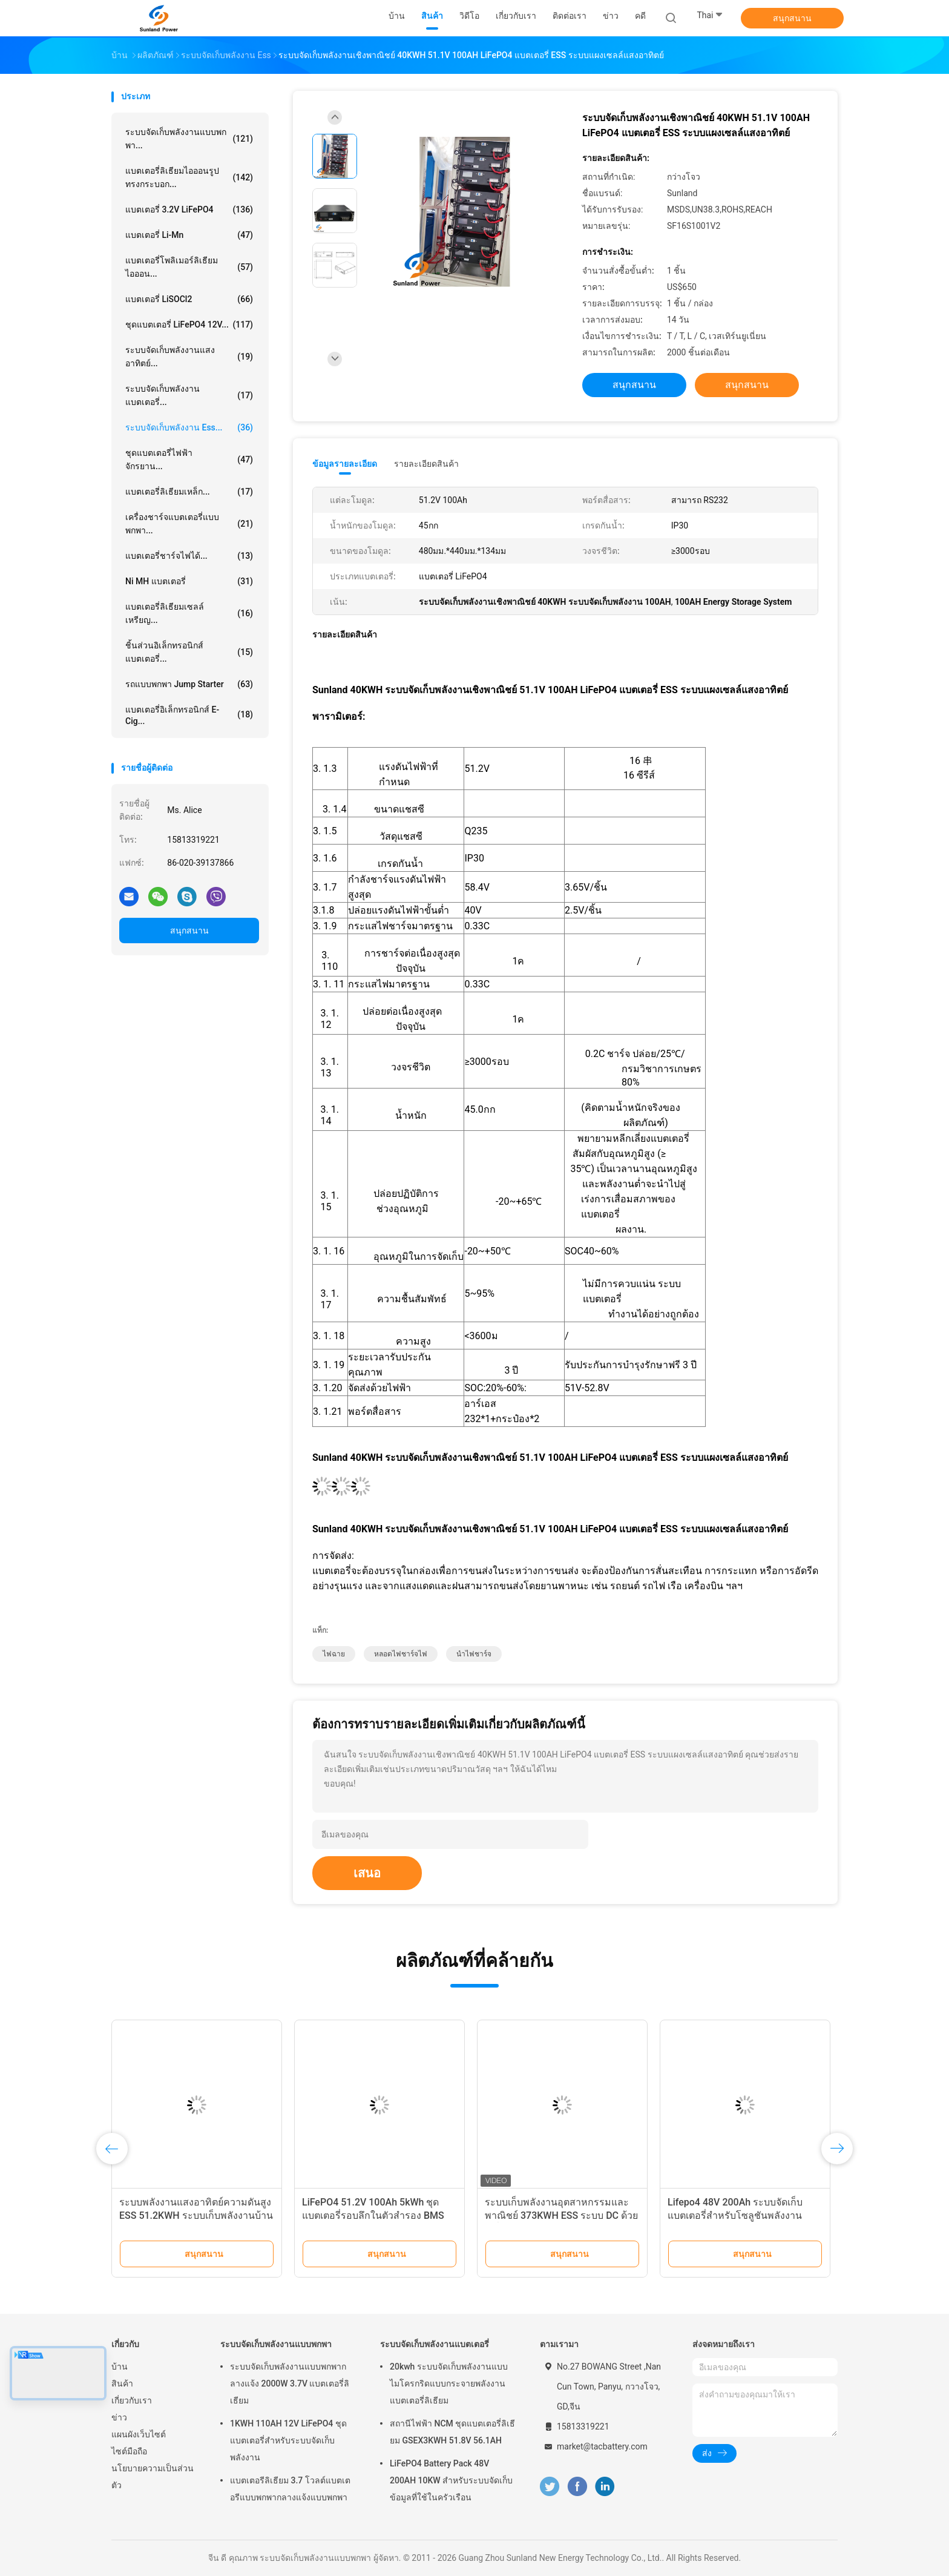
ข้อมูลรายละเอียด (344, 464)
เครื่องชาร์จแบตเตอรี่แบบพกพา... (189, 523)
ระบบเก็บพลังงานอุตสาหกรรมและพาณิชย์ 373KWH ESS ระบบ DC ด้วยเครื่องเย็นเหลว (561, 2215)
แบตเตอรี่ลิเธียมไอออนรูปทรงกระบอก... (189, 177)
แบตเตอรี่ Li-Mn (189, 235)
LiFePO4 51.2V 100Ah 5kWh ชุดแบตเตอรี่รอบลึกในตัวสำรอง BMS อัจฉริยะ (373, 2215)
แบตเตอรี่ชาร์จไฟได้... (189, 556)
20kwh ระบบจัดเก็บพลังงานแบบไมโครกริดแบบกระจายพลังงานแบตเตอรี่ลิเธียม (449, 2383)
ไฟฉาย (334, 1654)
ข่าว (119, 2417)
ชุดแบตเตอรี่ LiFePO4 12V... (189, 324)
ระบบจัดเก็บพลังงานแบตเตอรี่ (434, 2344)
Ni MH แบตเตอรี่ (189, 581)
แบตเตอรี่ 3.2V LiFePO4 (189, 209)
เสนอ (367, 1873)
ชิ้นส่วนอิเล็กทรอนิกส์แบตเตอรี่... (189, 652)
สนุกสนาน (792, 18)
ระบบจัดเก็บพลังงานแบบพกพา (276, 2344)
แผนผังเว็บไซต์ (138, 2434)
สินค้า (122, 2383)
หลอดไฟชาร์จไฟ (400, 1654)
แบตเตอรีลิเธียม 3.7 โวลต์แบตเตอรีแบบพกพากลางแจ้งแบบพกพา (290, 2489)
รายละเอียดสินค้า (426, 464)
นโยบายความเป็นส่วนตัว (152, 2476)
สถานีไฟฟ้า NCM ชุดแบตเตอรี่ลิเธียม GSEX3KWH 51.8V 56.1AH (452, 2432)
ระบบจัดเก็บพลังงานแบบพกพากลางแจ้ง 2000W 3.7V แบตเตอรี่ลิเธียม (289, 2383)
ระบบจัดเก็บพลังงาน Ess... (189, 427)
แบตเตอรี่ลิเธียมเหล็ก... (189, 492)
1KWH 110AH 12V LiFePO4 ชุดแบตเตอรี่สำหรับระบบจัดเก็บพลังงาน (288, 2440)
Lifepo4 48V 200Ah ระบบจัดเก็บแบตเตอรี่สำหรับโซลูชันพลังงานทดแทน (735, 2215)
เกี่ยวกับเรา (131, 2400)
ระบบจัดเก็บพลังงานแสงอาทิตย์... (189, 356)
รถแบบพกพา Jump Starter (189, 684)
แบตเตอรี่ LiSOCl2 (189, 299)
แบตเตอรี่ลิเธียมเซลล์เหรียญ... (189, 613)
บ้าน (119, 2366)
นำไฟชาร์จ (473, 1654)
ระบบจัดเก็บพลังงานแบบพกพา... (189, 138)
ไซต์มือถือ (129, 2451)
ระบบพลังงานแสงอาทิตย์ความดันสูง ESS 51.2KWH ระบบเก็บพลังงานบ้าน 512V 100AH (196, 2215)
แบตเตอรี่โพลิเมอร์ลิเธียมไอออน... (189, 266)
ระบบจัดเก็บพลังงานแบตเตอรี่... (189, 395)
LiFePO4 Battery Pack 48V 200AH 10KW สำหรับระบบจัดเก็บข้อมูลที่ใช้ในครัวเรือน (451, 2480)
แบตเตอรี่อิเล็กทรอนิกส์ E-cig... (189, 715)
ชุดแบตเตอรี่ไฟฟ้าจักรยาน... (189, 459)
